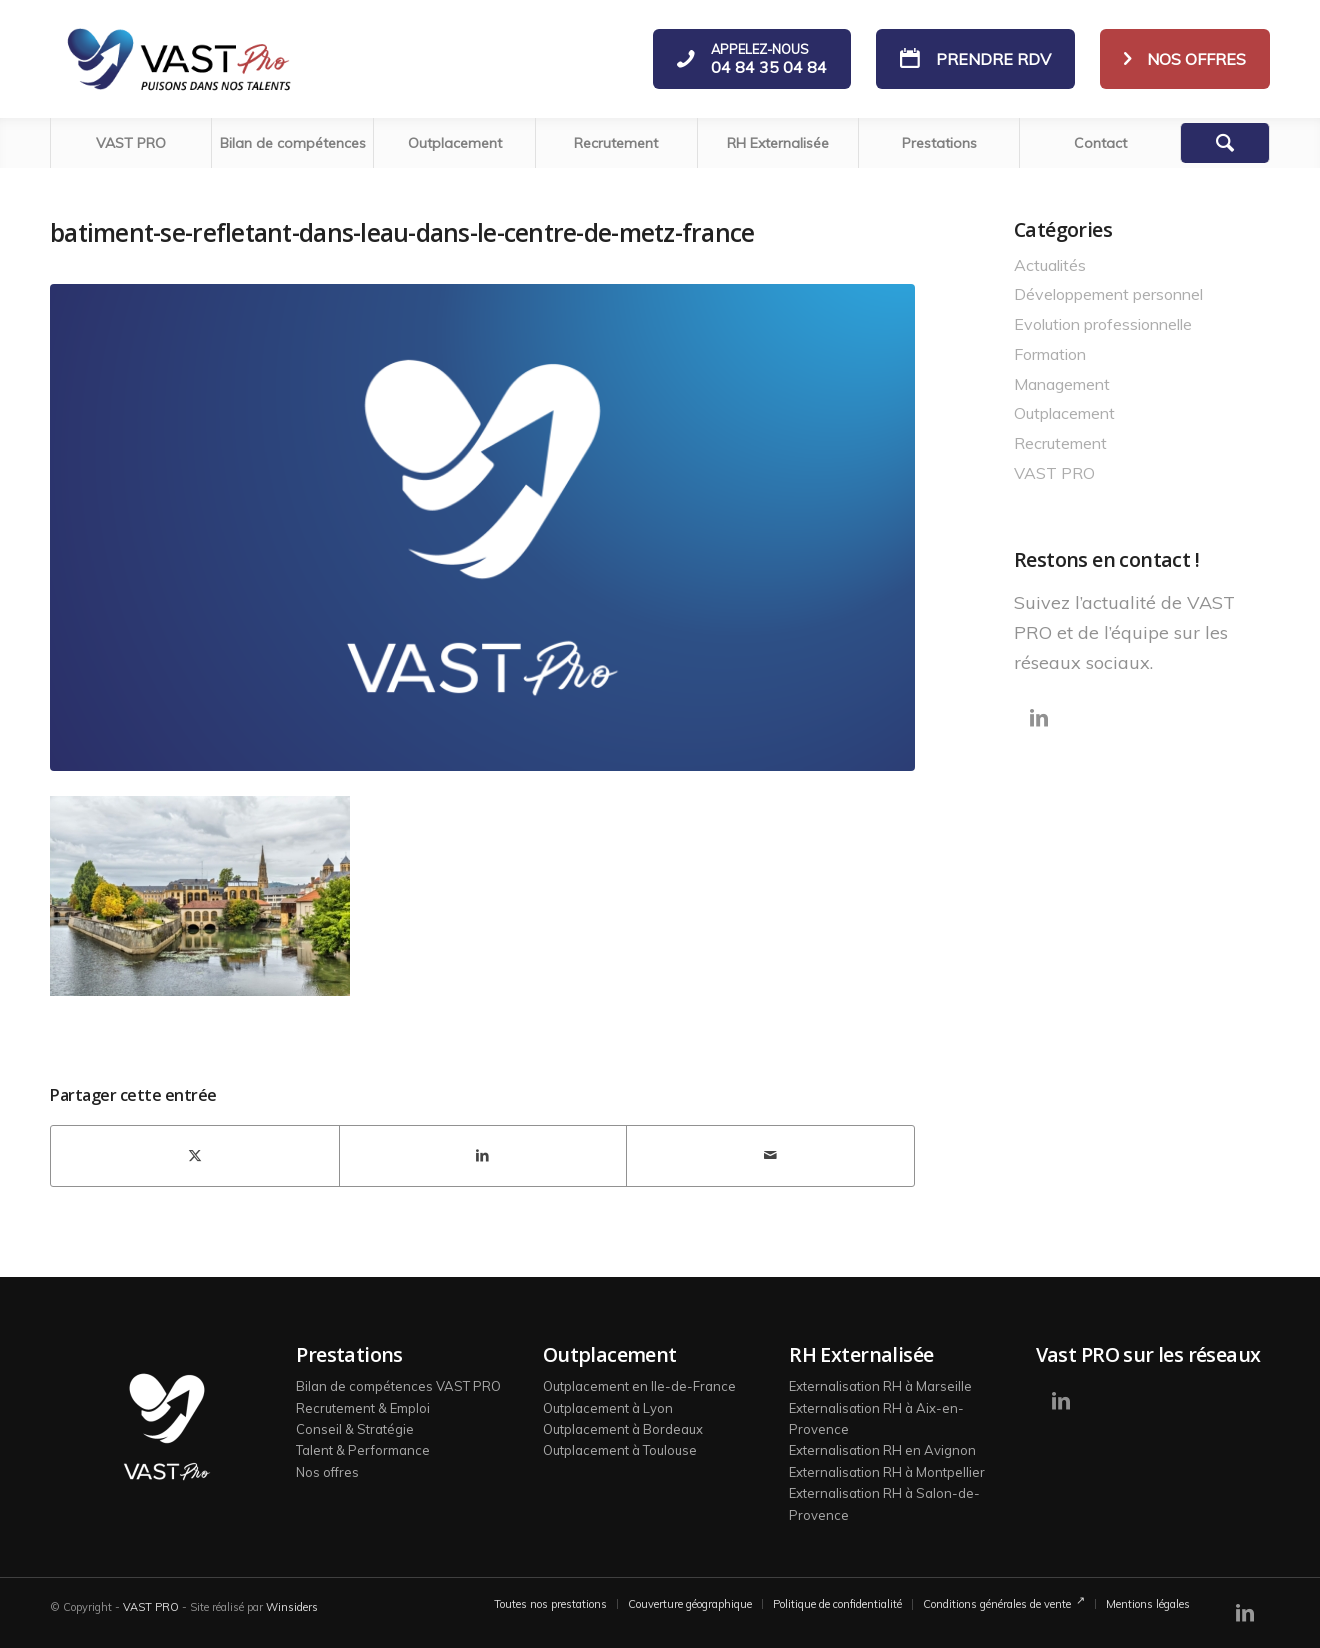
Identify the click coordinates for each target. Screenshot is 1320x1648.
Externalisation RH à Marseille (880, 1386)
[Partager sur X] (195, 1156)
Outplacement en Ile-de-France (639, 1386)
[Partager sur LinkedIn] (483, 1156)
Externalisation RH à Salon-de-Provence (884, 1503)
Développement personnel (1108, 294)
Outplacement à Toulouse (620, 1450)
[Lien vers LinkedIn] (1039, 718)
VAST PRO (1054, 473)
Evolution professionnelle (1103, 324)
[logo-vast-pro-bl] (178, 59)
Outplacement (1064, 413)
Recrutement (1060, 443)
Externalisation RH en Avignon (882, 1450)
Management (1062, 384)
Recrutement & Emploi (363, 1408)
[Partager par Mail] (770, 1156)
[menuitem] (130, 143)
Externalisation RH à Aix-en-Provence (876, 1418)
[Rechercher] (1225, 143)
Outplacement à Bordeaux (623, 1429)
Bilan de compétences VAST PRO (398, 1386)
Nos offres (327, 1472)
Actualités (1050, 265)
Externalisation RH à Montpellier (887, 1472)
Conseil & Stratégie (355, 1429)
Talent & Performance (363, 1450)
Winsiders (292, 1607)
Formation (1050, 354)
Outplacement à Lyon (608, 1408)
